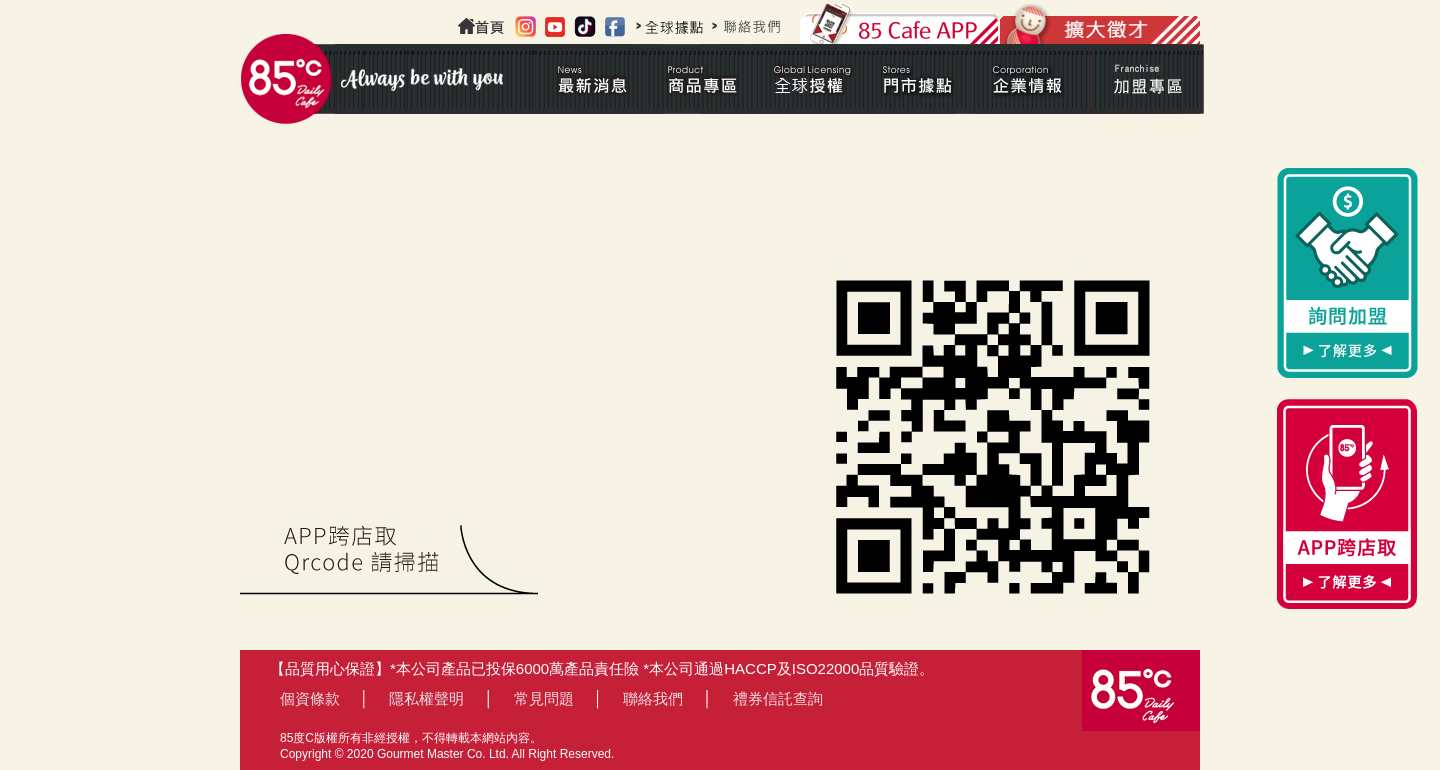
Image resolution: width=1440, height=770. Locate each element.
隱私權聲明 (426, 698)
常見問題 (544, 698)
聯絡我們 (653, 698)
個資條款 (310, 698)
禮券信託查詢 (778, 698)
